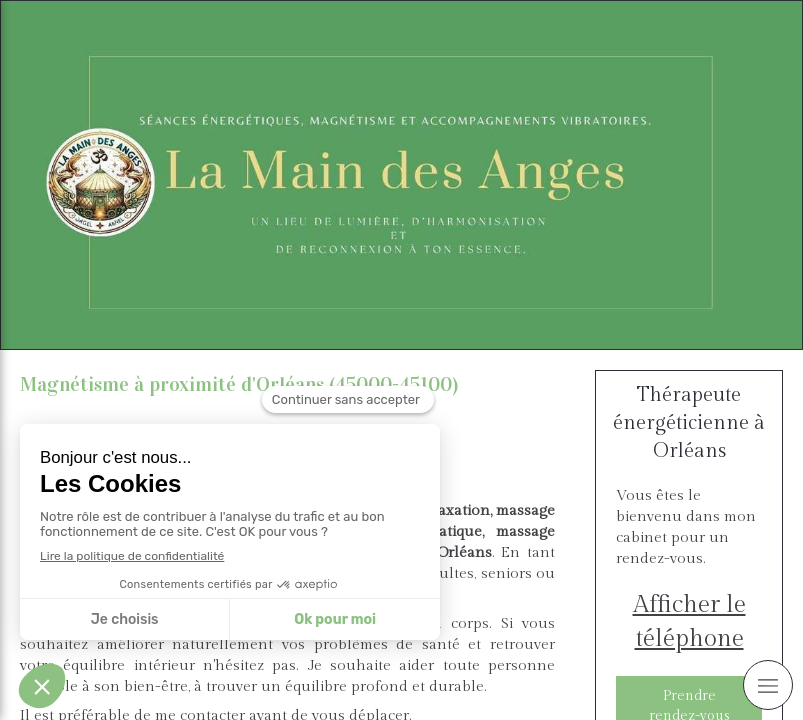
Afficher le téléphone (689, 622)
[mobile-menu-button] (768, 685)
